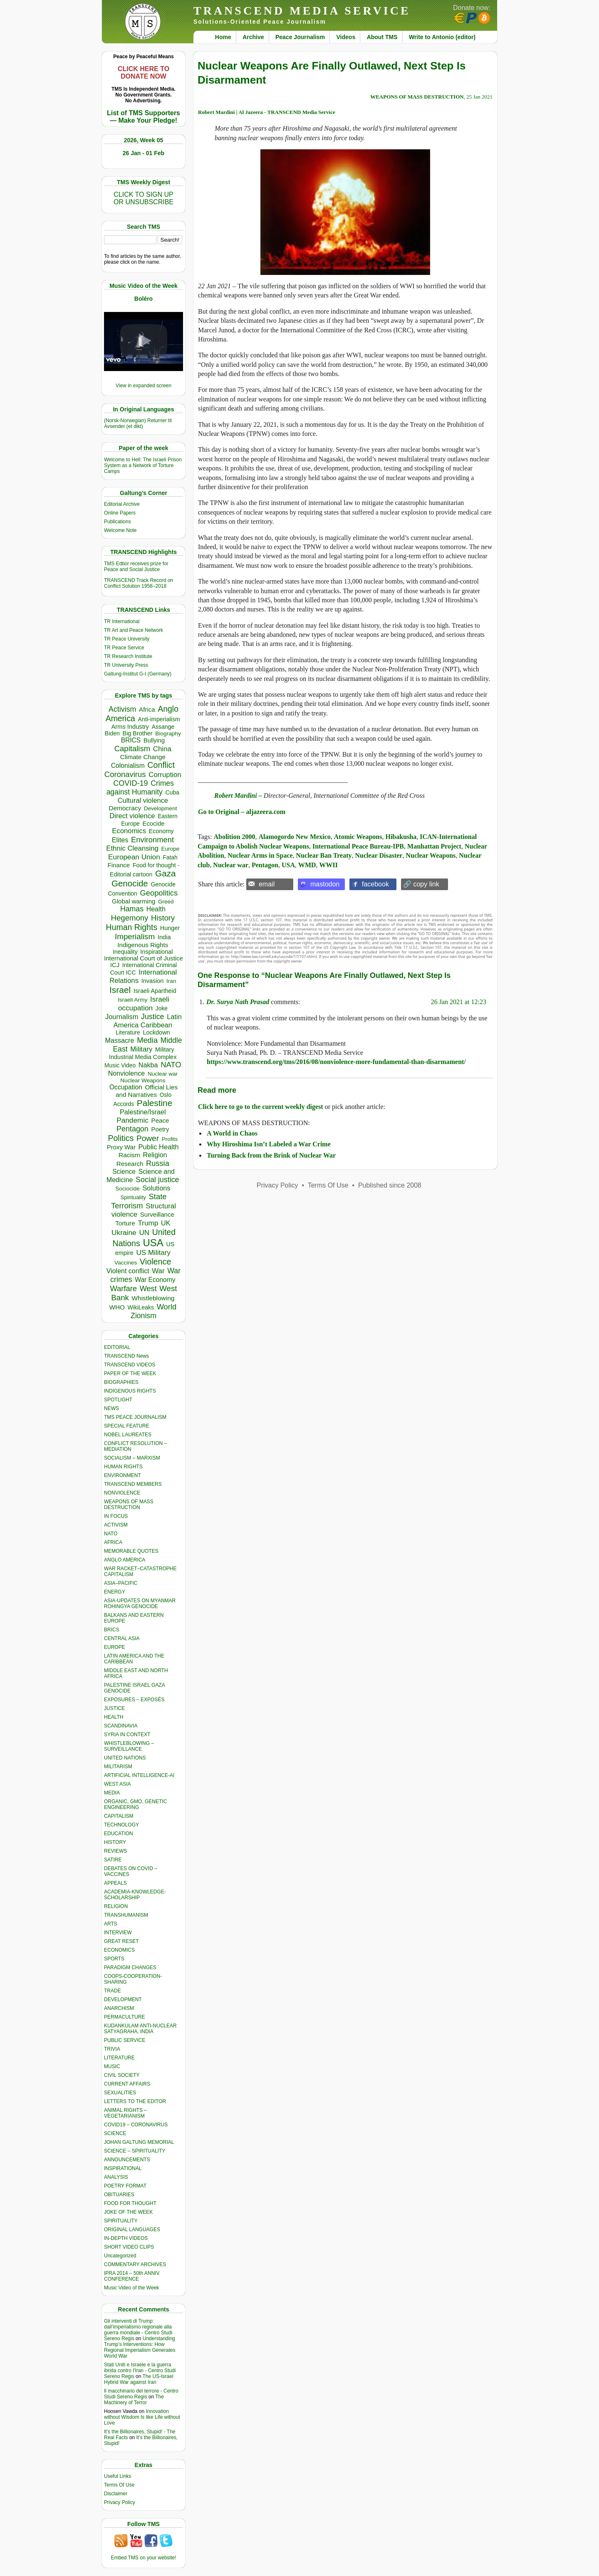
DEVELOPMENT (123, 1999)
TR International (121, 621)
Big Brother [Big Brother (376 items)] (138, 733)
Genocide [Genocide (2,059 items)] (129, 883)
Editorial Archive (122, 504)
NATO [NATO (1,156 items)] (171, 1064)
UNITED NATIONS (125, 1758)
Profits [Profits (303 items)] (170, 1139)
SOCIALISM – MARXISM (132, 1458)
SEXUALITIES (120, 2093)
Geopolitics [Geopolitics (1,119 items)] (159, 892)
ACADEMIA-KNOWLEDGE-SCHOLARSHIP (135, 1894)
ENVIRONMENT (122, 1475)
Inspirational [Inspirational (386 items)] (156, 951)
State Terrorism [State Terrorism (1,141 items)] (139, 1201)
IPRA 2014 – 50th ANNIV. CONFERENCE (132, 2276)
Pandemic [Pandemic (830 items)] (132, 1120)
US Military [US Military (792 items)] (153, 1253)
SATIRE (112, 1860)
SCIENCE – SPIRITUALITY (134, 2151)
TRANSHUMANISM (126, 1915)
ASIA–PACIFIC (120, 1583)
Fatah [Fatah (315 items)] (170, 857)
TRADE (112, 1991)
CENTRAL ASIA (122, 1638)
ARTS (110, 1924)
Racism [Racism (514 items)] (129, 1154)
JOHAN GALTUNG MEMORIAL (139, 2142)
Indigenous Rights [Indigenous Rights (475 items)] (142, 944)
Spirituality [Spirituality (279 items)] (133, 1197)
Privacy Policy (119, 2502)
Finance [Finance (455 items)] (119, 865)
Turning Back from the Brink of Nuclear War (271, 1155)
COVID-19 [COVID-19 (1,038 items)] (130, 783)
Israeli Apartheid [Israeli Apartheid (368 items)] (155, 990)
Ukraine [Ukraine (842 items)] (123, 1232)
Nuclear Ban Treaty (324, 855)
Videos (346, 37)
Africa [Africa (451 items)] (147, 709)
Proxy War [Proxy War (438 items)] (121, 1147)
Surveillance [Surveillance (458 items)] (157, 1214)
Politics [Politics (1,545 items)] (121, 1138)
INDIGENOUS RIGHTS (130, 1391)
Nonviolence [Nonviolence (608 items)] (126, 1073)
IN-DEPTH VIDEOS (126, 2238)
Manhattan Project (434, 846)
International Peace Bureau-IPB (358, 846)
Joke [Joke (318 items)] (162, 1008)
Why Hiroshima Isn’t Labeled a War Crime (269, 1144)
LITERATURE (119, 2058)
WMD (307, 865)
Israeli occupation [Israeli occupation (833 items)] (143, 1003)
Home (223, 37)
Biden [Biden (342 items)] (112, 733)
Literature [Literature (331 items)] (128, 1032)
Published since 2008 (389, 1185)
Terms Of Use (119, 2485)
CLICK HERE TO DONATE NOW (143, 72)
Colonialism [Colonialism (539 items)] (128, 765)
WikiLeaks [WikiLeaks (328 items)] (141, 1307)
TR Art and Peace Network (133, 630)
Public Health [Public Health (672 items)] (159, 1147)
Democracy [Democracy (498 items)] (125, 808)
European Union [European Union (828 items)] (134, 857)
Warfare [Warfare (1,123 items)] (123, 1288)
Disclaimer (115, 2494)
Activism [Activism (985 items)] (122, 709)
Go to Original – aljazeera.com (241, 811)
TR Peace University (126, 639)
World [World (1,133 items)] (167, 1306)
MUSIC (112, 2066)
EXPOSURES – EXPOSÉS (134, 1699)
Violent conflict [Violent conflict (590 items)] (127, 1270)
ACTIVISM (116, 1525)
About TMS (382, 37)
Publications (117, 522)
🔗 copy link (421, 884)
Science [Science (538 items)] (124, 1171)
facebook (375, 884)
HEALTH (113, 1717)
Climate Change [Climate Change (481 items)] (143, 756)
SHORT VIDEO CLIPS (129, 2247)
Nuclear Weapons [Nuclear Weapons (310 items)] (142, 1080)
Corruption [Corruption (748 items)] (165, 775)
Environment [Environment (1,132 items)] (152, 839)
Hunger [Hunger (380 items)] (170, 928)
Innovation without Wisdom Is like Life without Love (142, 2417)
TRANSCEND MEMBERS (133, 1484)
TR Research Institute (128, 656)
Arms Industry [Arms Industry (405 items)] (130, 726)
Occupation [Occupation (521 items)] (125, 1087)
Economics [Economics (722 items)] (129, 831)
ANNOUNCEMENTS (127, 2160)
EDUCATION (118, 1833)
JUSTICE (114, 1708)
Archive (253, 37)
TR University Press (126, 665)
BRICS (111, 1630)
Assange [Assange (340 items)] (163, 726)
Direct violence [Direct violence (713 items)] (132, 816)
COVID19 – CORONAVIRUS (136, 2125)
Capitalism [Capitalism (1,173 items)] (132, 748)
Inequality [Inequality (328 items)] (125, 951)
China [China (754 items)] (162, 749)
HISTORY (115, 1842)
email (267, 884)
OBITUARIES (119, 2194)
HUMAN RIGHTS (123, 1467)
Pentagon (265, 865)
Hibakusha (400, 836)
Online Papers (120, 513)
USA (288, 865)
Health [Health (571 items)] (156, 909)
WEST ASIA (117, 1784)
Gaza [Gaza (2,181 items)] (165, 873)
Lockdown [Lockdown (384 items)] (156, 1032)
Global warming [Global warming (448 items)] (133, 901)
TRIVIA (112, 2049)
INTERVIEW (117, 1932)
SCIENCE (115, 2133)
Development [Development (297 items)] (160, 808)
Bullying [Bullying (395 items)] (154, 740)
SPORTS (114, 1959)
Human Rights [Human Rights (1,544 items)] (132, 927)
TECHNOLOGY (121, 1825)
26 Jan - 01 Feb (143, 153)
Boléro (143, 298)
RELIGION (116, 1906)
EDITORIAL (117, 1347)
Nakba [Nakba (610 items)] (148, 1065)
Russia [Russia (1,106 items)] (157, 1163)
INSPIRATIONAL (122, 2168)
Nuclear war (230, 865)
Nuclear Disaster (379, 855)
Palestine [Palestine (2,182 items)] (154, 1103)
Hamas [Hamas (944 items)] (132, 909)
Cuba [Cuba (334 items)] (172, 792)
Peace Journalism (300, 37)
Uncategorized (120, 2256)
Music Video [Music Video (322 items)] (120, 1065)
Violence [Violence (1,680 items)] (155, 1261)
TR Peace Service (124, 648)
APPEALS (115, 1883)
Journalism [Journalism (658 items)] (121, 1016)
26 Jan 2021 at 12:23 (458, 1001)
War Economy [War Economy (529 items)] (155, 1279)
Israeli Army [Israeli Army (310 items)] (132, 1000)
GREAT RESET (121, 1941)
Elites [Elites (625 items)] (120, 840)
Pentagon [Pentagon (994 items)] (132, 1129)
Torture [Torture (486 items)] (125, 1223)
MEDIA (112, 1793)
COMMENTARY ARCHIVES (135, 2264)
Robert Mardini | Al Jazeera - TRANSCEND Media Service (266, 112)
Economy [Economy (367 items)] (161, 831)
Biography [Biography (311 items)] (168, 733)
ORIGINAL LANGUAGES (132, 2229)
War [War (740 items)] (158, 1271)
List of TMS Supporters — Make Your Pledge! (143, 116)
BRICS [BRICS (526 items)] (131, 740)
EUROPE (114, 1647)
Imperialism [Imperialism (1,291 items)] (135, 936)
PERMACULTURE (124, 2017)
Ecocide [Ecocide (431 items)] (153, 823)
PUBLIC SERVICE (124, 2040)
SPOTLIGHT (118, 1400)
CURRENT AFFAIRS (127, 2084)
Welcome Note (120, 530)
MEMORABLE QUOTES (131, 1551)
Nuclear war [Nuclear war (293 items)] (163, 1074)
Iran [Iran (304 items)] (171, 981)
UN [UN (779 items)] (144, 1233)
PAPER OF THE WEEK (130, 1373)
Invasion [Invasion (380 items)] (152, 980)
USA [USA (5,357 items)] (153, 1242)
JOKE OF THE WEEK (128, 2212)
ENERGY (114, 1592)
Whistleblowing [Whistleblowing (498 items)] (153, 1298)
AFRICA (113, 1542)
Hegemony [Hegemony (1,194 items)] (130, 917)
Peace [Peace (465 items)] (160, 1120)
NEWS (111, 1408)
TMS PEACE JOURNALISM (135, 1417)
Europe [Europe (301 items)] (170, 849)
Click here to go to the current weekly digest (260, 1106)
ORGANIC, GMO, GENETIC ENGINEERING (135, 1804)
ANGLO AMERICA (124, 1560)
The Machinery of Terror (134, 2399)
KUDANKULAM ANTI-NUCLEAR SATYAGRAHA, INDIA (140, 2028)
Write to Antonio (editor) (442, 37)
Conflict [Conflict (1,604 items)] (161, 765)
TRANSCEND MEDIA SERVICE (302, 10)
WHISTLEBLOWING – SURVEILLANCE (129, 1746)
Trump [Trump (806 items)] (148, 1223)
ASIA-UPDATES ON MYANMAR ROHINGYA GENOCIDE (140, 1603)
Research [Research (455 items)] (130, 1163)
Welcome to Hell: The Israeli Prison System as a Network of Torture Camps (143, 465)
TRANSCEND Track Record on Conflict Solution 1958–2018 (138, 583)
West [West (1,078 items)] (148, 1288)
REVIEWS (115, 1851)
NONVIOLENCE (122, 1493)
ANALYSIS (116, 2177)
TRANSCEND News (126, 1356)
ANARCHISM (119, 2008)
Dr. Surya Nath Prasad (237, 1001)
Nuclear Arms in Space (260, 855)
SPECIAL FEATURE (126, 1426)
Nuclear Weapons (430, 855)
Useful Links (117, 2476)
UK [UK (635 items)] (166, 1223)
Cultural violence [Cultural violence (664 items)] (143, 800)
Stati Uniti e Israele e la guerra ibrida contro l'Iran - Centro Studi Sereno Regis (140, 2370)
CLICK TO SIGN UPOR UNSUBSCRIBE (143, 198)
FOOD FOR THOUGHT (130, 2203)
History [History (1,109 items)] (163, 917)
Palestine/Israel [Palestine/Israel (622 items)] (143, 1112)
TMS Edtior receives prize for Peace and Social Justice (136, 566)
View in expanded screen (143, 386)
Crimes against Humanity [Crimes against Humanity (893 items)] (140, 787)
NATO (110, 1534)
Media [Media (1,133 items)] (147, 1040)
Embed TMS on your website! (143, 2558)
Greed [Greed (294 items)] (166, 901)
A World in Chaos (232, 1133)
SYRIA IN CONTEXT (127, 1734)
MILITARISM (118, 1766)
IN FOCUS (116, 1516)
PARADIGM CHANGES (130, 1967)
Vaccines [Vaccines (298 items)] (125, 1263)
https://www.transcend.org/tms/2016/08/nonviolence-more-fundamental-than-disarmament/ (336, 1061)
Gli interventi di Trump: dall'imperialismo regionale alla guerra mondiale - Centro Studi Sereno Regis (138, 2329)
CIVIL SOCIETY (122, 2075)
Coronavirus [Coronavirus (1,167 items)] (125, 774)
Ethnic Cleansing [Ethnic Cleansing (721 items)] (132, 848)
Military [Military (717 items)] (141, 1049)
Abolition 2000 (234, 836)
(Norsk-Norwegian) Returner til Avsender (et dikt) (138, 423)
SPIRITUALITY (121, 2221)
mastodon (324, 884)
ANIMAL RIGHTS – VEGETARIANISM (125, 2113)
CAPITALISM (118, 1816)
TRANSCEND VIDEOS (129, 1365)
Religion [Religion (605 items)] (155, 1154)
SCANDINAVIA (120, 1726)
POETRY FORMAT (125, 2186)
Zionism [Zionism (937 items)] (143, 1316)
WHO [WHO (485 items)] (116, 1307)
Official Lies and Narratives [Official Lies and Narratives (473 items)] (147, 1091)
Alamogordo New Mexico (294, 836)
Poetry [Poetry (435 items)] (160, 1129)
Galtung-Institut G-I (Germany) (137, 674)
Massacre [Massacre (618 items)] (119, 1040)
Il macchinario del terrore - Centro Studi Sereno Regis (141, 2394)
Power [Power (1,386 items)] (147, 1138)
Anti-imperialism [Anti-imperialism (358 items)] (159, 719)
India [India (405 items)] (164, 937)
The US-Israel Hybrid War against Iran (138, 2379)
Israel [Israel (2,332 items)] (120, 990)
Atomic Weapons (358, 836)
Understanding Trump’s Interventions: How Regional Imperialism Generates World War (139, 2347)
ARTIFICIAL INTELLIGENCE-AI (139, 1775)
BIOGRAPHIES (121, 1382)
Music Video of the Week (131, 2288)
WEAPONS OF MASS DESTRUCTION (128, 1504)
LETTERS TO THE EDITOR (135, 2101)
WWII (328, 865)
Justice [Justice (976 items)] (152, 1016)
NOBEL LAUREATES (127, 1435)
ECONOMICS (119, 1950)
